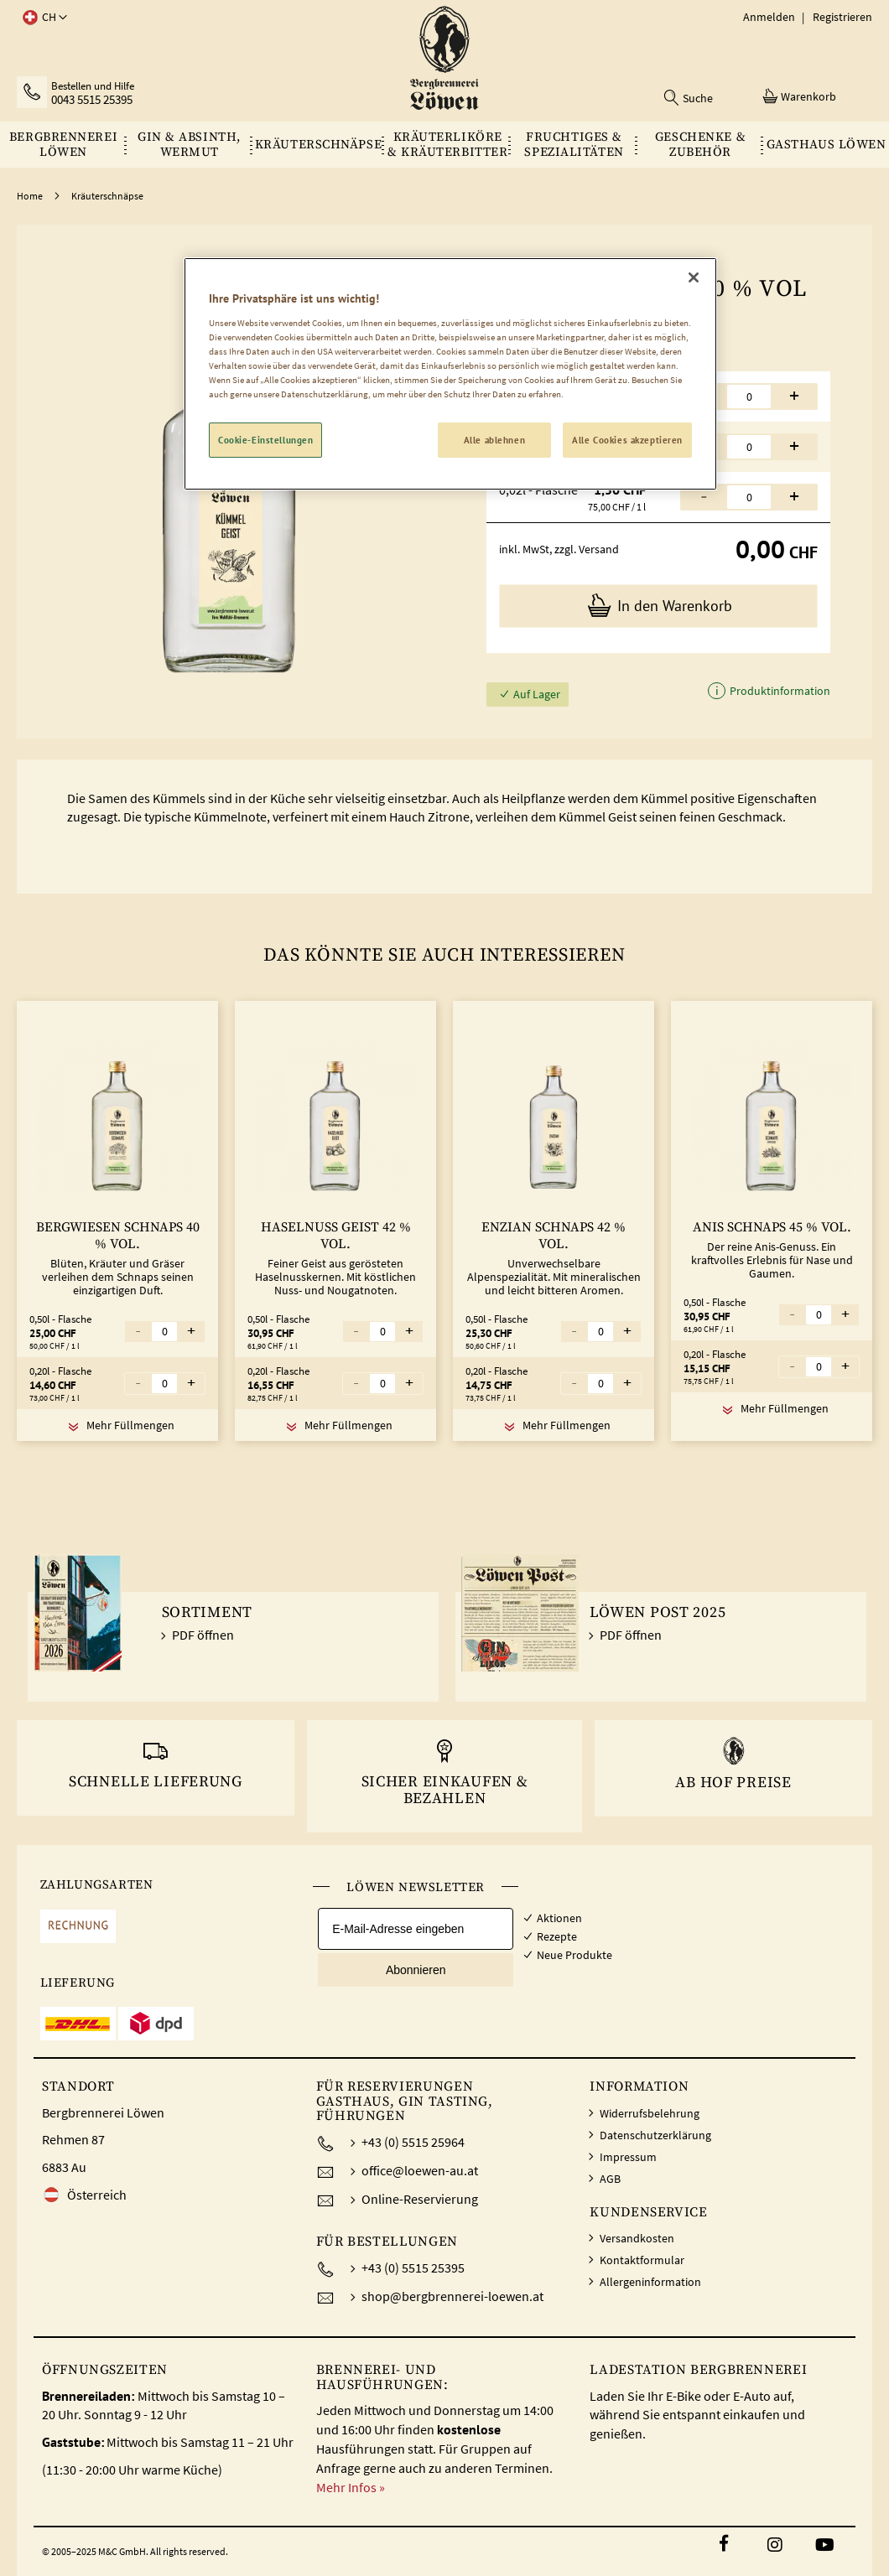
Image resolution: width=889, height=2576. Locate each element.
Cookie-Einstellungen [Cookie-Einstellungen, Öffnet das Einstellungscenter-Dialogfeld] (265, 439)
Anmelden (769, 16)
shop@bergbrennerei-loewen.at (452, 2296)
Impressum (628, 2156)
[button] (42, 17)
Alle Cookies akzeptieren (627, 439)
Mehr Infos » (350, 2487)
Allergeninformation (650, 2281)
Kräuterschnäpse (107, 195)
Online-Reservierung (419, 2198)
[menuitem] (63, 145)
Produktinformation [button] (778, 690)
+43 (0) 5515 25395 (413, 2267)
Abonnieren (416, 1970)
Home (30, 195)
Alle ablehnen (494, 439)
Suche (698, 98)
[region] (450, 373)
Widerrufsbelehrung (649, 2113)
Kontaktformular (642, 2260)
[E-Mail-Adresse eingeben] (415, 1929)
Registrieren (842, 16)
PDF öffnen (203, 1634)
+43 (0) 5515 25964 (413, 2141)
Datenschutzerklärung (655, 2135)
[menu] (444, 145)
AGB (610, 2178)
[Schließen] (693, 277)
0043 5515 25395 (92, 99)
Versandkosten (637, 2238)
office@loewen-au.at (419, 2170)
